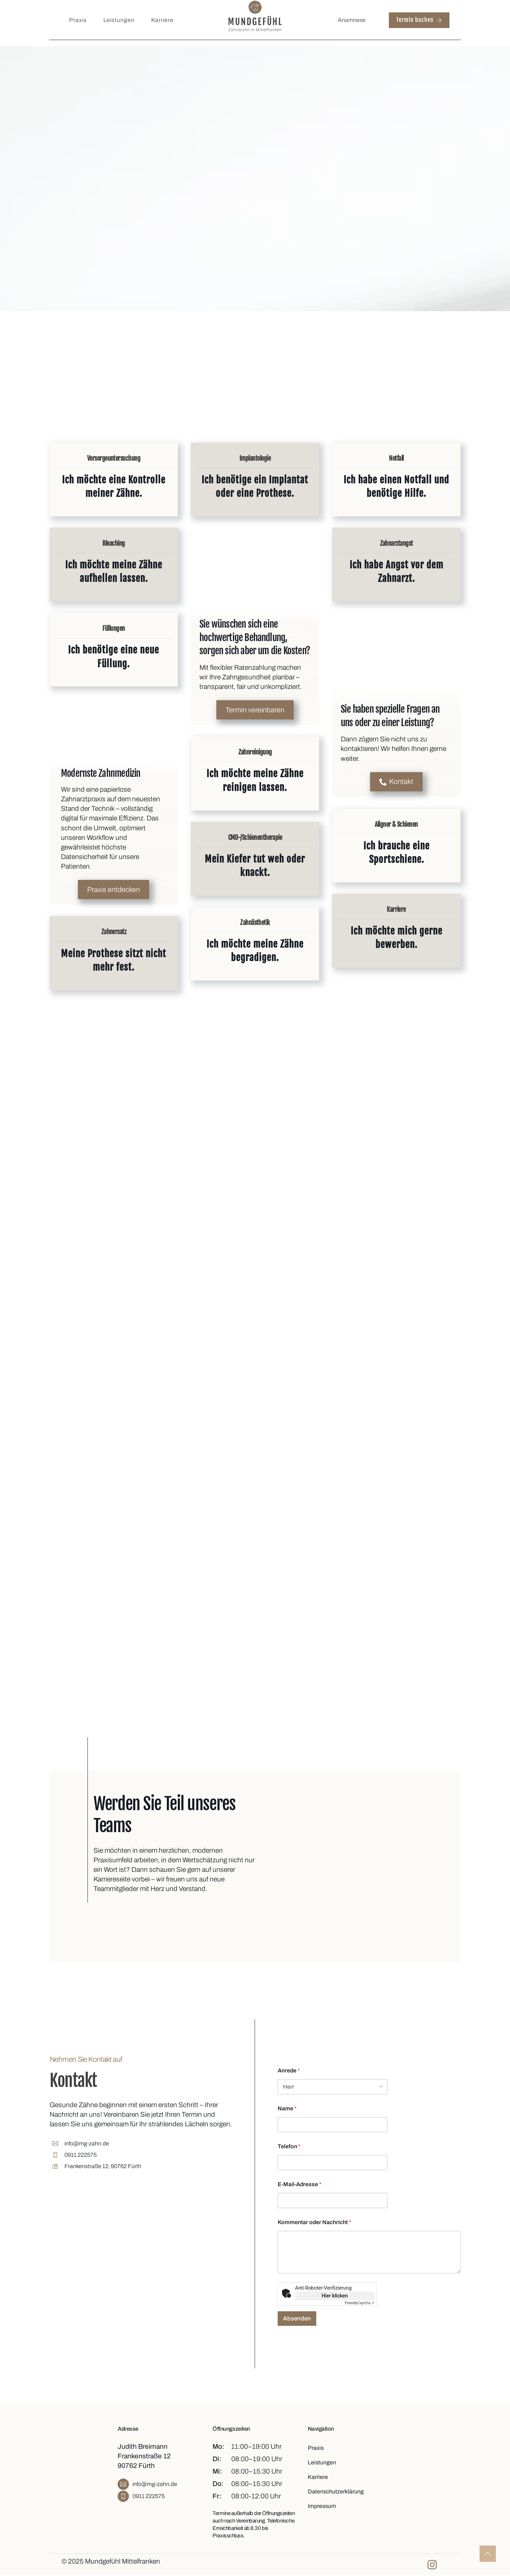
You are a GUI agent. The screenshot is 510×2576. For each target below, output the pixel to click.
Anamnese (352, 20)
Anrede (289, 2069)
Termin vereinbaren (255, 710)
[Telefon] (332, 2161)
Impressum (322, 2505)
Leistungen (119, 20)
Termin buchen (419, 20)
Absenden (297, 2317)
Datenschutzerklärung (336, 2490)
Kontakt (396, 782)
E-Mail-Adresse (300, 2183)
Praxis (78, 20)
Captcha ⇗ (360, 2302)
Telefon (289, 2145)
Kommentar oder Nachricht (314, 2221)
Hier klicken (335, 2295)
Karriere (162, 20)
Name (287, 2107)
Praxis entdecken (113, 890)
